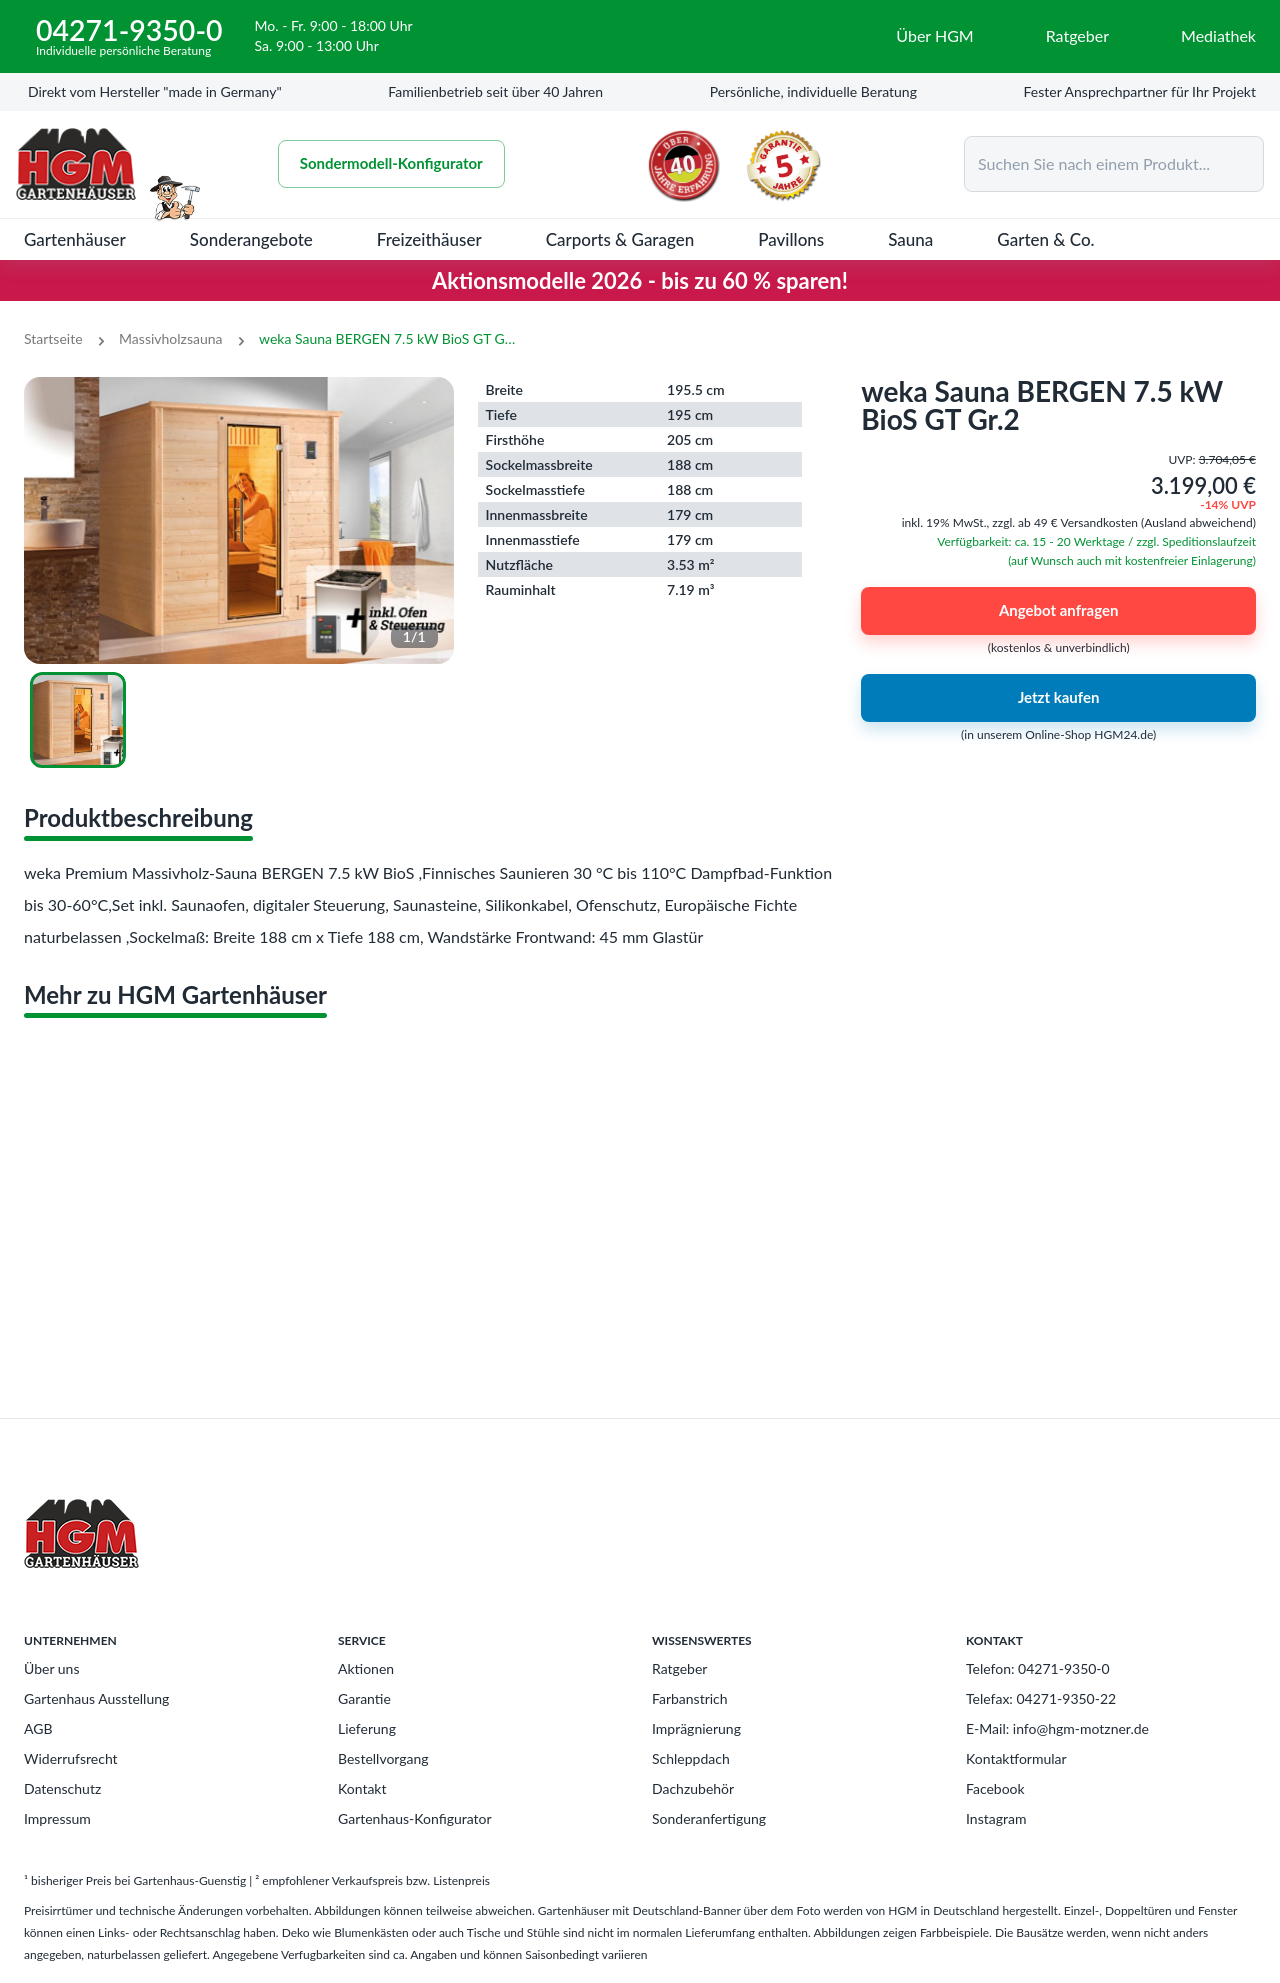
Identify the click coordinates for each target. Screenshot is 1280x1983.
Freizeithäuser (429, 239)
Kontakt (362, 1788)
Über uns (51, 1668)
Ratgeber (679, 1668)
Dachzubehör (693, 1788)
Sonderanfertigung (709, 1818)
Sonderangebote (251, 239)
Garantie (364, 1698)
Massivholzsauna (170, 338)
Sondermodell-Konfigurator (391, 164)
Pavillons (791, 239)
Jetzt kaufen (1058, 698)
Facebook (995, 1788)
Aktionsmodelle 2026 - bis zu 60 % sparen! (640, 280)
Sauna (910, 239)
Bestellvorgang (383, 1758)
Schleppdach (691, 1758)
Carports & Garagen (620, 239)
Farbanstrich (690, 1698)
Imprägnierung (696, 1728)
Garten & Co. (1045, 239)
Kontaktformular (1016, 1758)
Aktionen (366, 1668)
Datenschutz (62, 1788)
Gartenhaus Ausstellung (96, 1698)
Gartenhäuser (75, 239)
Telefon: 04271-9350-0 (1038, 1668)
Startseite (53, 338)
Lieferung (367, 1728)
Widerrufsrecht (71, 1758)
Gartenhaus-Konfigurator (415, 1818)
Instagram (996, 1818)
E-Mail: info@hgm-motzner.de (1057, 1728)
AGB (38, 1728)
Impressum (57, 1818)
